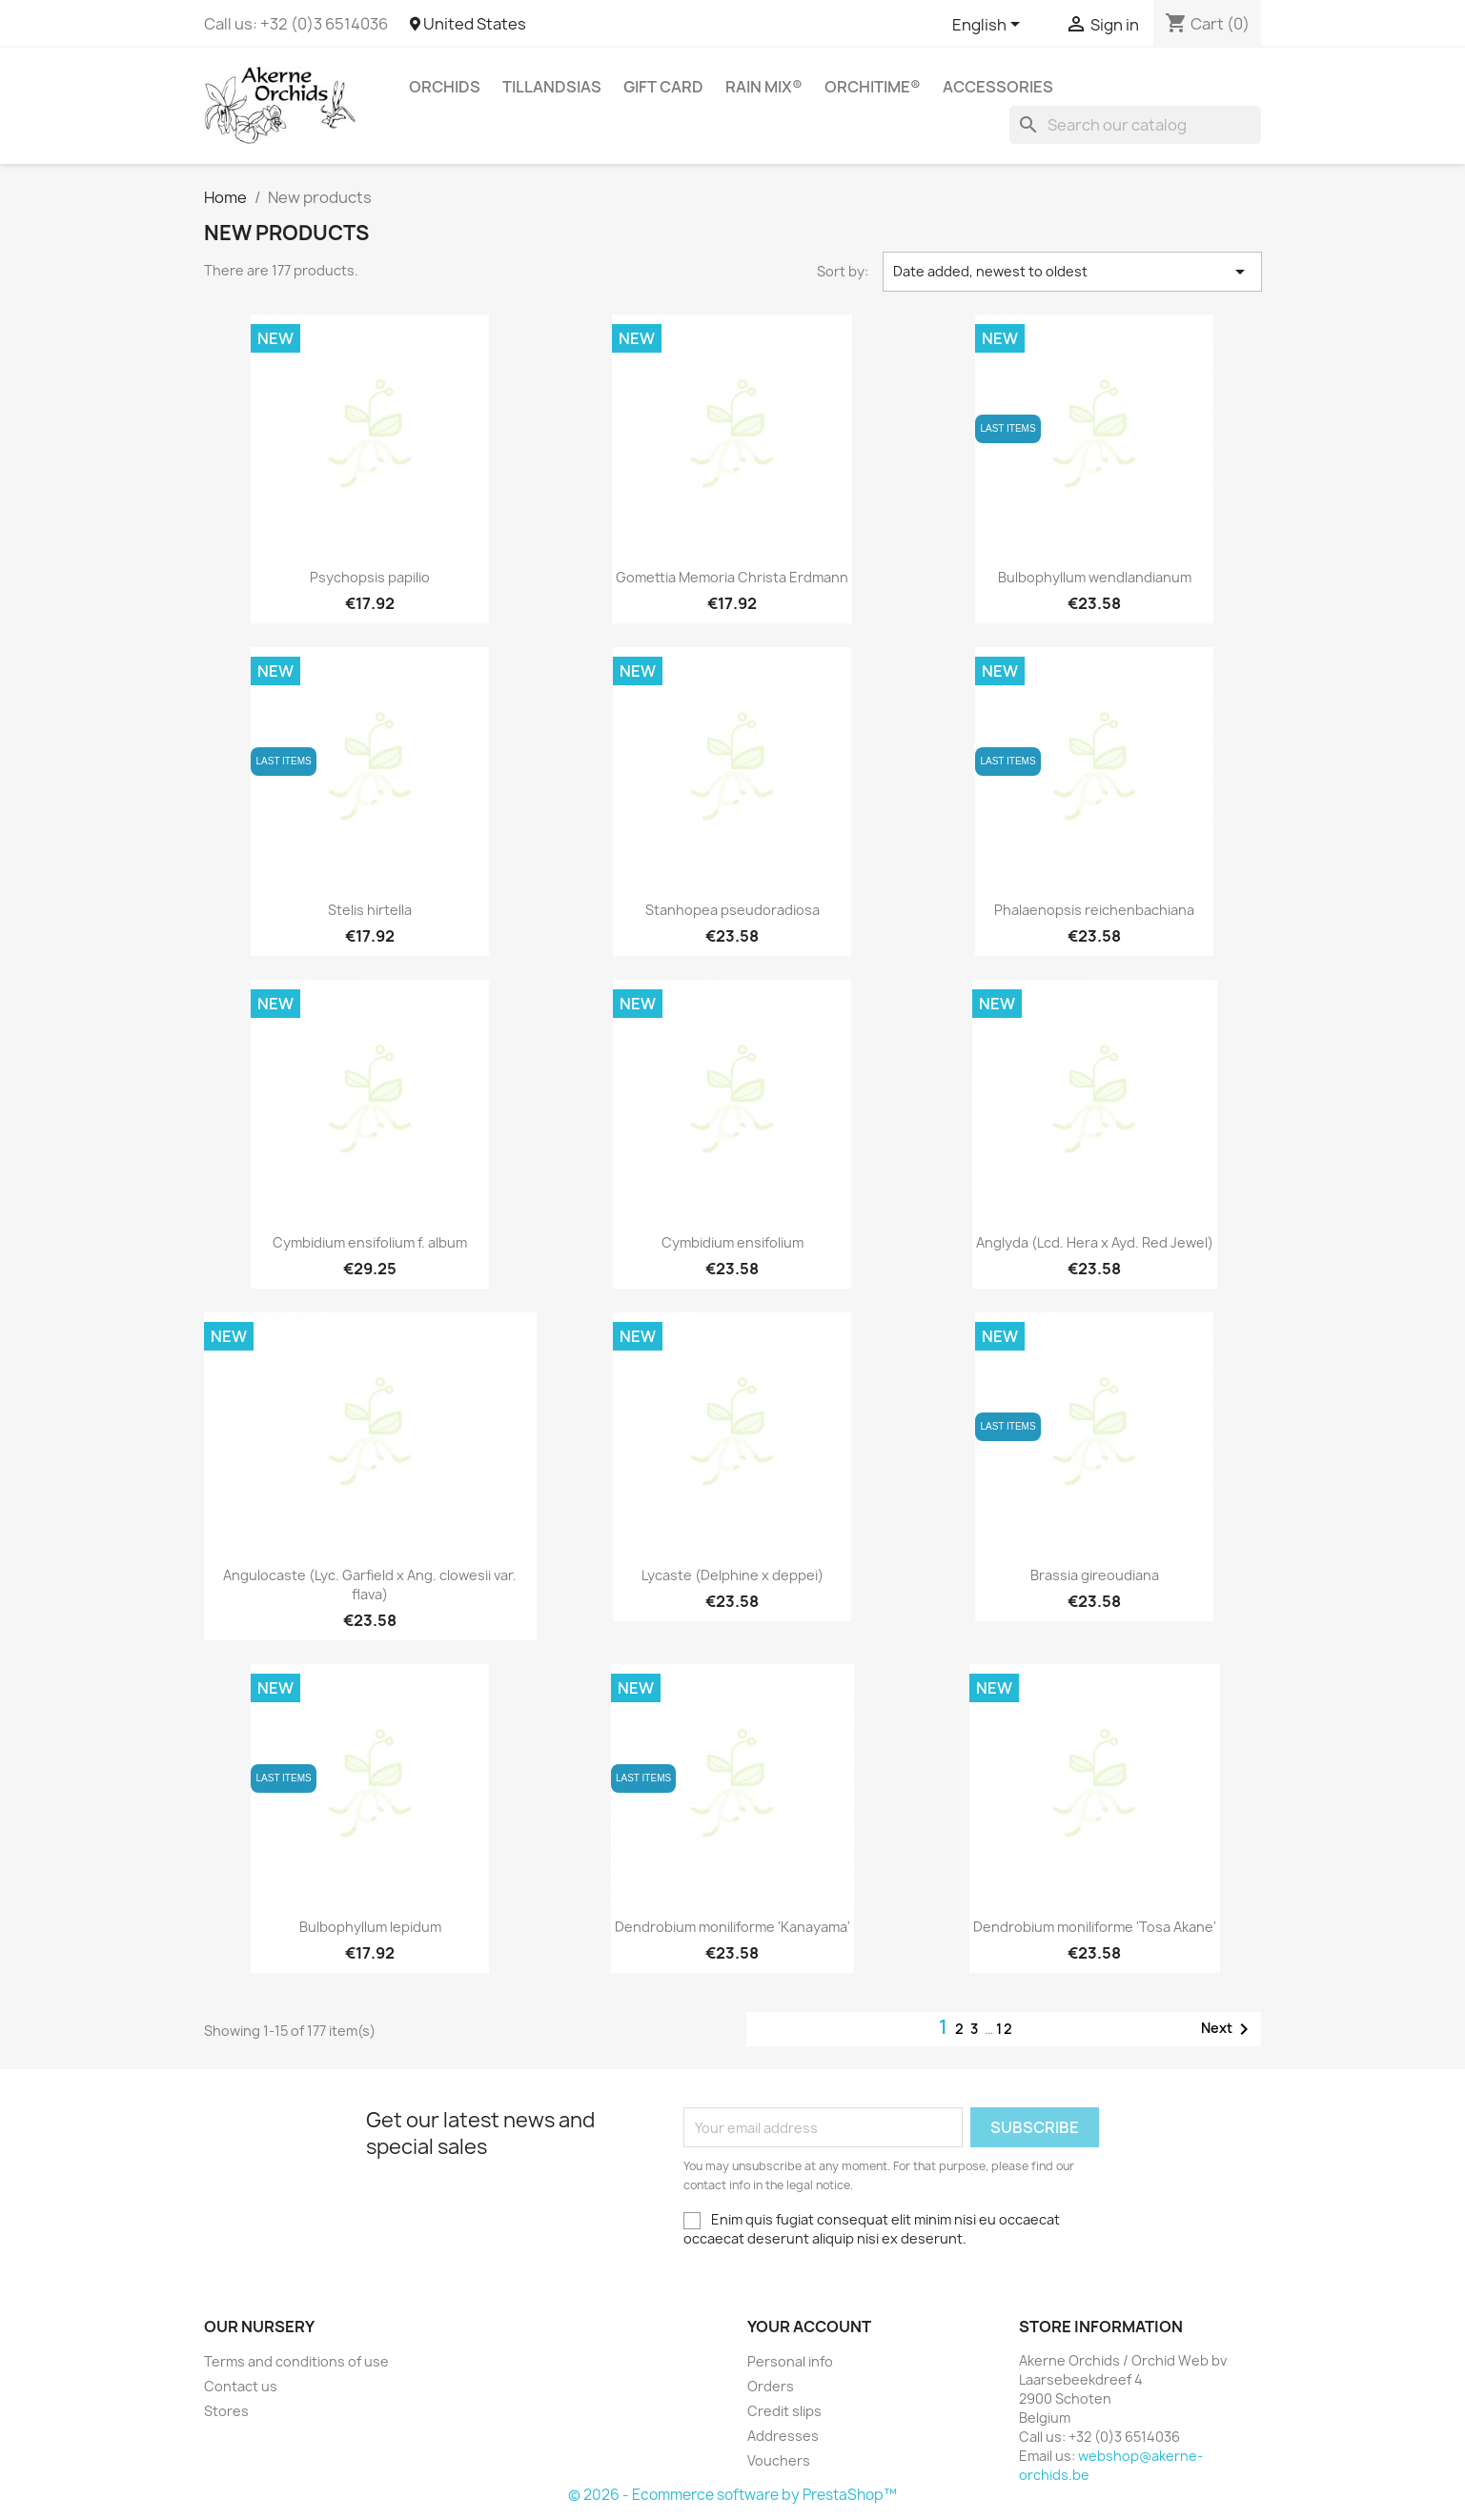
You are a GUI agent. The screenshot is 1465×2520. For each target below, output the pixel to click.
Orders (770, 2386)
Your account (809, 2326)
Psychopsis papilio (370, 577)
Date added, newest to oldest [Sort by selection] (1072, 271)
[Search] (1135, 125)
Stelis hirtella (370, 910)
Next (1228, 2029)
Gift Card (663, 86)
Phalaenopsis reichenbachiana (1094, 910)
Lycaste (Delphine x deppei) (732, 1575)
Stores (226, 2411)
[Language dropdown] (989, 25)
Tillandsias (551, 86)
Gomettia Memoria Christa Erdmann (732, 577)
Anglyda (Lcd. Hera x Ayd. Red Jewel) (1094, 1242)
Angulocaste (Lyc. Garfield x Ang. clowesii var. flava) (370, 1584)
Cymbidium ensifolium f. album (370, 1242)
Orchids (444, 86)
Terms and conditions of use (296, 2361)
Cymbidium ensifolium (732, 1242)
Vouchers (778, 2460)
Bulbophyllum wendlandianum (1094, 577)
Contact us (240, 2386)
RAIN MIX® (764, 86)
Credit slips (784, 2411)
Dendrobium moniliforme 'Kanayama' (732, 1927)
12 (1005, 2029)
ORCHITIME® (872, 86)
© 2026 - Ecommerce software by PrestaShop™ (732, 2495)
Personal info (790, 2361)
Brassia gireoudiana (1094, 1575)
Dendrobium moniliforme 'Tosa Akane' (1094, 1927)
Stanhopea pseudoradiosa (732, 910)
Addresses (783, 2436)
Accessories (998, 86)
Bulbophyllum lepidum (370, 1927)
